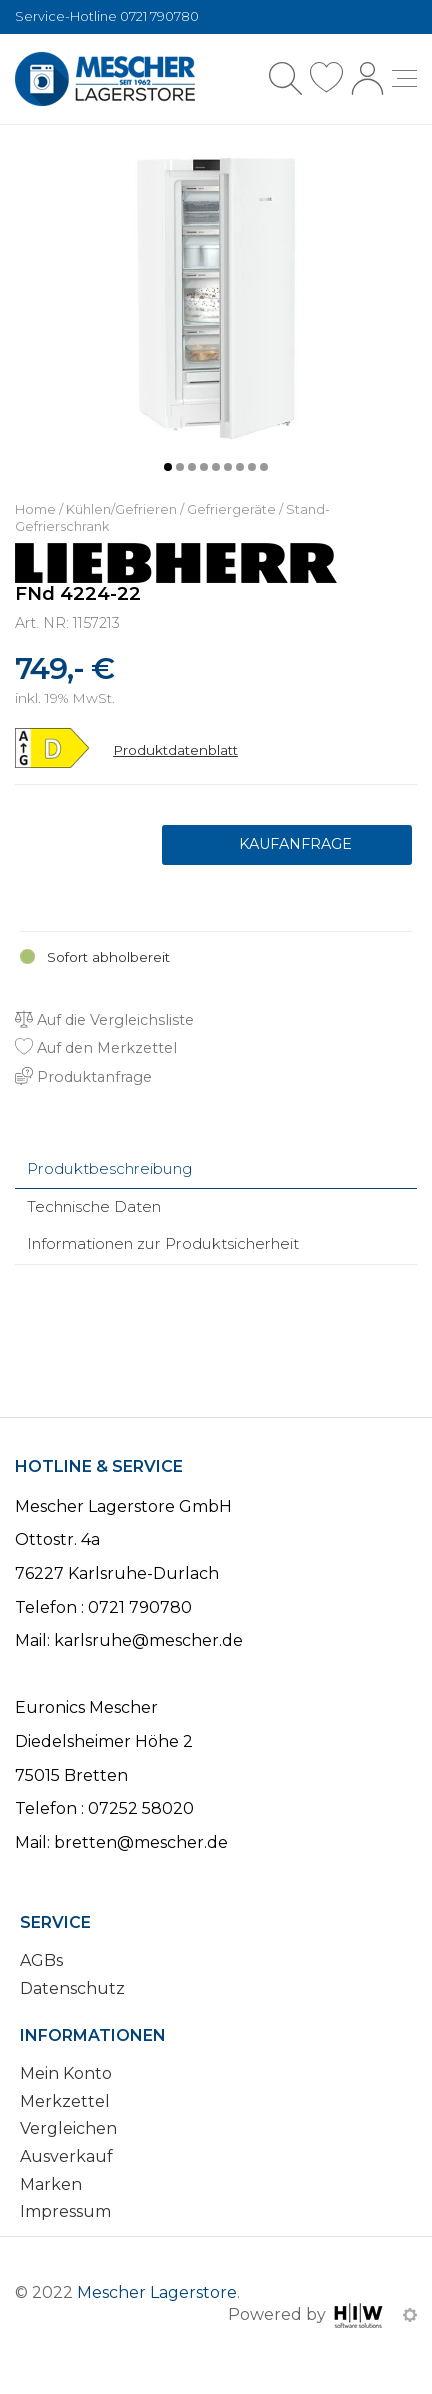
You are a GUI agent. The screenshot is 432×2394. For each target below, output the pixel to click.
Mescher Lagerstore (157, 2292)
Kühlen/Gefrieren (121, 509)
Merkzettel (65, 2101)
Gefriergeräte (231, 509)
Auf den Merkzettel (96, 1048)
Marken (51, 2184)
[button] (168, 467)
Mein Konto (66, 2073)
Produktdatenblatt (175, 750)
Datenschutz (72, 1988)
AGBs (41, 1960)
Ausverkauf (66, 2156)
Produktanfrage (287, 845)
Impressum (65, 2211)
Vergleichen (68, 2128)
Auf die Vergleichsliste (104, 1020)
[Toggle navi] (404, 78)
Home (35, 509)
